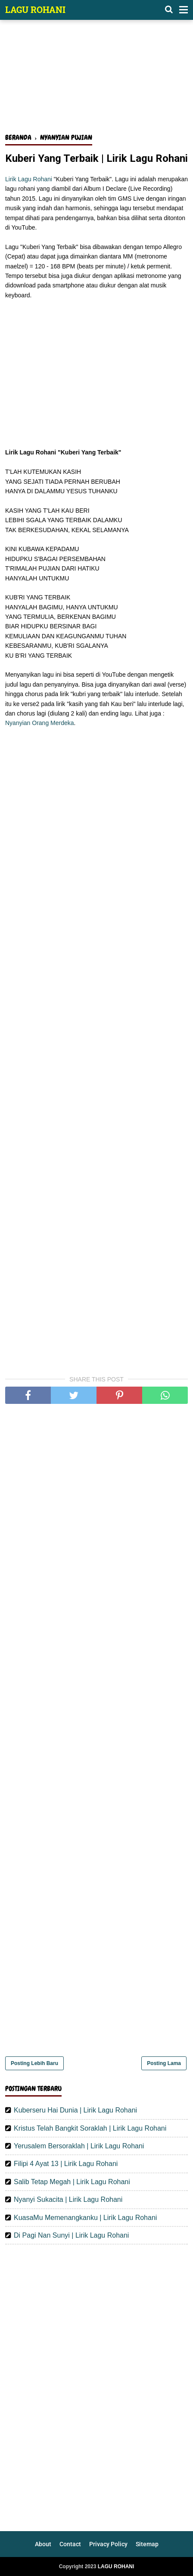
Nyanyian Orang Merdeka (39, 722)
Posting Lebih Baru (34, 2063)
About (43, 2544)
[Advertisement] (96, 81)
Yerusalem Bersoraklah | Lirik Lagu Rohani (79, 2146)
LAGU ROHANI (35, 9)
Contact (70, 2544)
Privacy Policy (108, 2544)
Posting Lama (164, 2063)
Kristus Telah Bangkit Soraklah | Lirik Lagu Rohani (90, 2128)
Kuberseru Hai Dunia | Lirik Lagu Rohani (75, 2110)
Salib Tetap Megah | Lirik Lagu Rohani (72, 2181)
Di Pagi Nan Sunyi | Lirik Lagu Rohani (71, 2235)
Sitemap (147, 2544)
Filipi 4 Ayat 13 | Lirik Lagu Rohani (66, 2163)
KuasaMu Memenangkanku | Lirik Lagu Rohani (85, 2217)
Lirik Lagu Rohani (28, 179)
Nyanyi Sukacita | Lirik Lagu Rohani (68, 2199)
